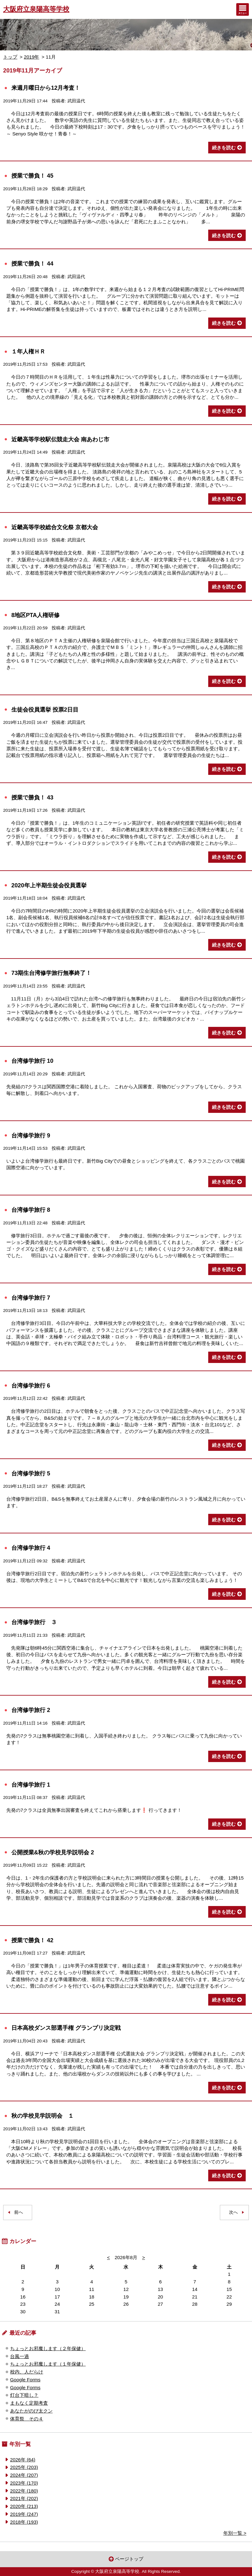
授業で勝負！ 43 (32, 797)
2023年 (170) (24, 2483)
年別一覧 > (234, 2533)
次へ (233, 2212)
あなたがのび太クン (31, 2410)
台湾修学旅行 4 (30, 1547)
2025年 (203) (24, 2467)
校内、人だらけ (26, 2371)
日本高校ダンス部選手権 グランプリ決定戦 (66, 2027)
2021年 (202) (24, 2498)
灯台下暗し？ (24, 2395)
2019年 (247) (24, 2514)
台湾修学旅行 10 (32, 1060)
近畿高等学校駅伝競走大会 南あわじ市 (60, 439)
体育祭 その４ (26, 2418)
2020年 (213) (24, 2506)
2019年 (31, 57)
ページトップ (129, 2559)
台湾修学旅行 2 (30, 1710)
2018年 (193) (24, 2522)
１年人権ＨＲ (31, 351)
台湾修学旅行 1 (30, 1784)
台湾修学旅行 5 (30, 1473)
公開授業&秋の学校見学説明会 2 (52, 1852)
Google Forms (25, 2379)
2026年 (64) (22, 2459)
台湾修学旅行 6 (30, 1385)
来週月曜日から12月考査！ (45, 87)
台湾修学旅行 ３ (34, 1622)
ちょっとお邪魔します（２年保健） (48, 2348)
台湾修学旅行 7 (30, 1297)
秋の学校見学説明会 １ (42, 2115)
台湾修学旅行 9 (30, 1135)
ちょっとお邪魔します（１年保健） (48, 2364)
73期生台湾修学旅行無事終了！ (51, 973)
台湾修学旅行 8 (30, 1209)
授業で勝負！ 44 (32, 263)
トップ (10, 57)
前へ (18, 2212)
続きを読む (224, 147)
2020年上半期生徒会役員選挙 (49, 885)
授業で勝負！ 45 (32, 175)
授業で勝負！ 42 (32, 1940)
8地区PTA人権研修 (35, 615)
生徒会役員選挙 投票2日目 (44, 709)
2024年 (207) (24, 2475)
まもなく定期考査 (29, 2403)
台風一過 (19, 2356)
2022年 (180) (24, 2490)
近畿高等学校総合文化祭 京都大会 (54, 527)
